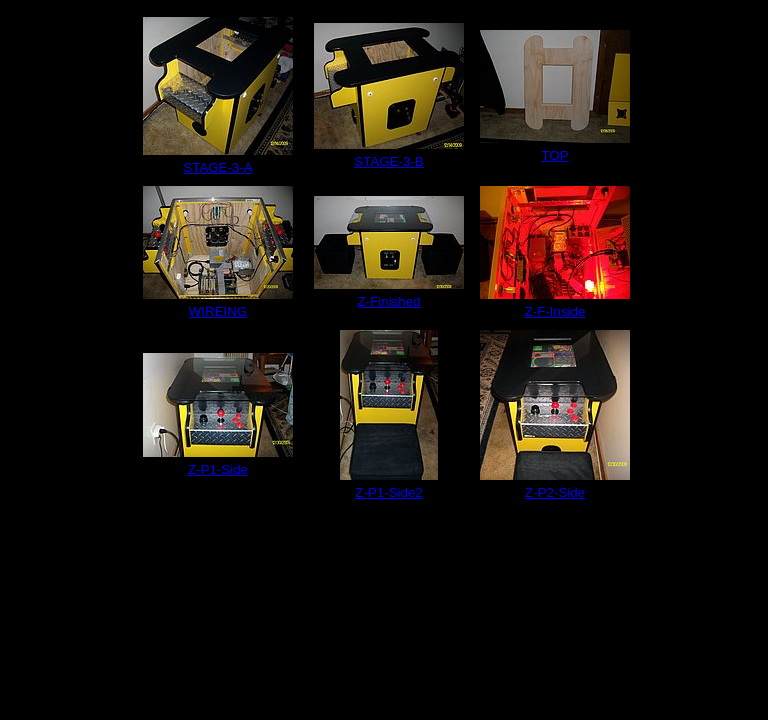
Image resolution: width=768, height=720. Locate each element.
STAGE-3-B (388, 161)
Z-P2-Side (555, 492)
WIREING (218, 311)
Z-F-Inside (555, 311)
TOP (554, 155)
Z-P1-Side (218, 469)
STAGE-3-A (217, 167)
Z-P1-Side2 (388, 492)
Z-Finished (389, 301)
